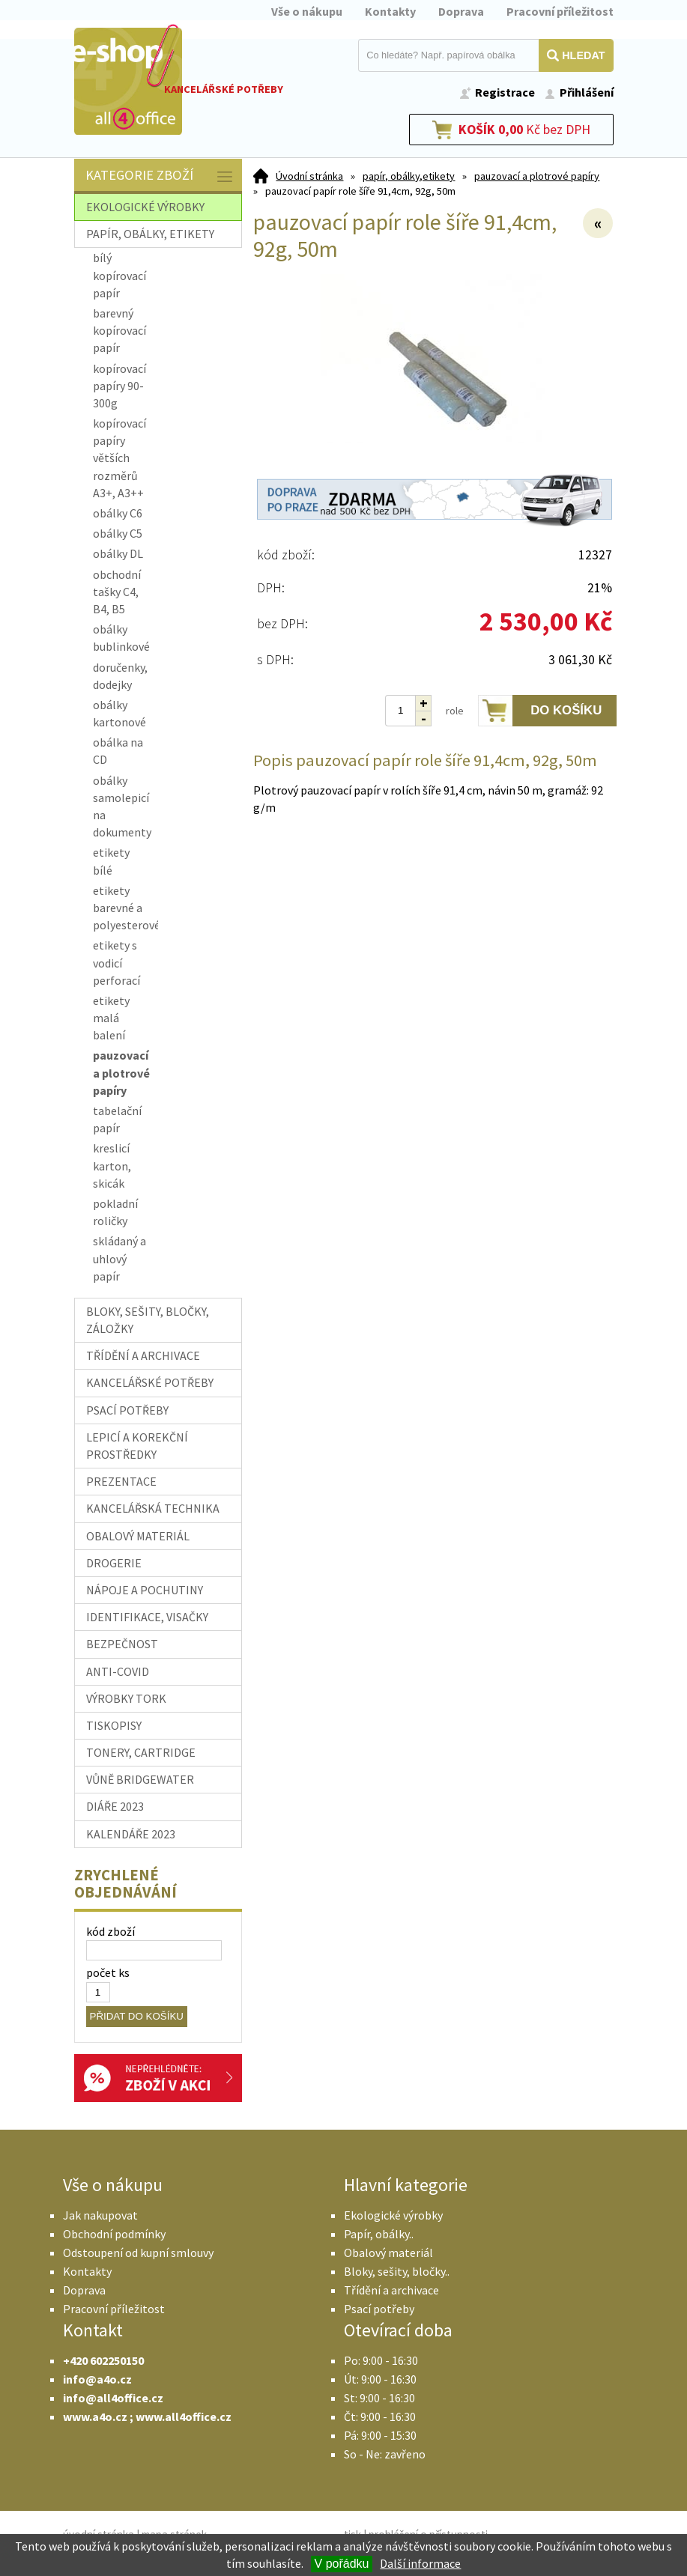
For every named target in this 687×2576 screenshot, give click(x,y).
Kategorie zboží (160, 176)
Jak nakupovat (100, 2215)
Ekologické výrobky (393, 2215)
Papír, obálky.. (379, 2233)
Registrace (505, 92)
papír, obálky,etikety (409, 176)
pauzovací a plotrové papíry (536, 176)
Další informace (420, 2563)
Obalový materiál (388, 2252)
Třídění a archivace (391, 2289)
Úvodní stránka (309, 176)
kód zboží (110, 1931)
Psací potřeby (379, 2308)
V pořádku (342, 2563)
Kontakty (390, 11)
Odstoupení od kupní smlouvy (138, 2252)
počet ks (108, 1972)
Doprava (461, 11)
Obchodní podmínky (114, 2233)
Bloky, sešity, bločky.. (397, 2271)
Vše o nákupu (306, 11)
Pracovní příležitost (560, 11)
